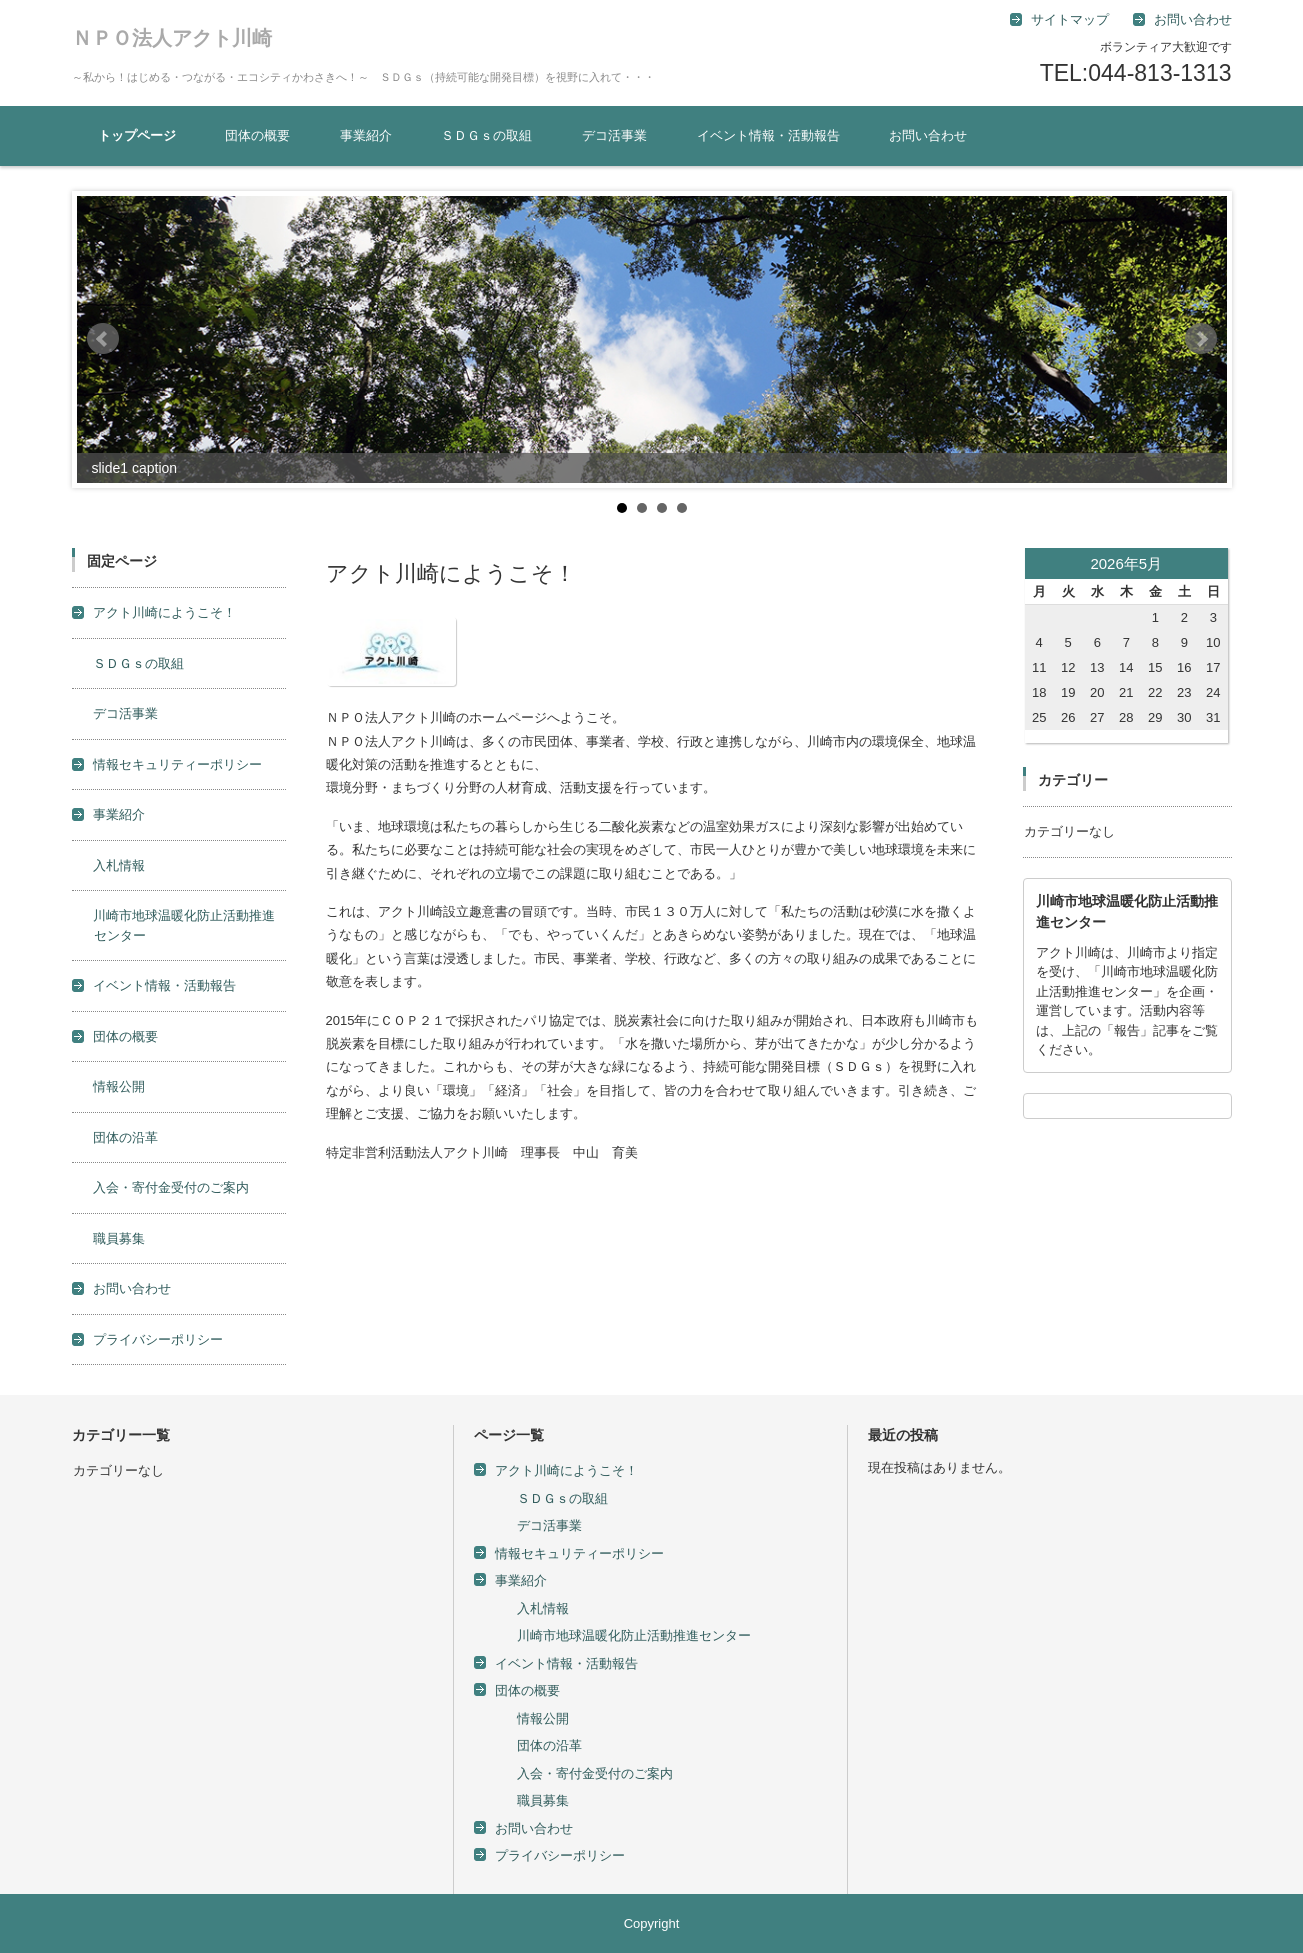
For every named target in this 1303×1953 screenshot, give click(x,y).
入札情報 (119, 865)
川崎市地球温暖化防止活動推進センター (634, 1635)
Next (1201, 339)
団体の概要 (257, 135)
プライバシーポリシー (158, 1339)
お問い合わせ (928, 135)
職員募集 (119, 1238)
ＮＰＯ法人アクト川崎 (172, 38)
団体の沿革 (125, 1137)
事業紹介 (366, 135)
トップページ (137, 135)
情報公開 (119, 1086)
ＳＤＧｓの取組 (486, 135)
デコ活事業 (614, 135)
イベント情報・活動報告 (768, 135)
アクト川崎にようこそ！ (164, 612)
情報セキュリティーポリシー (177, 764)
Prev (103, 339)
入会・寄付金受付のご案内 (171, 1187)
